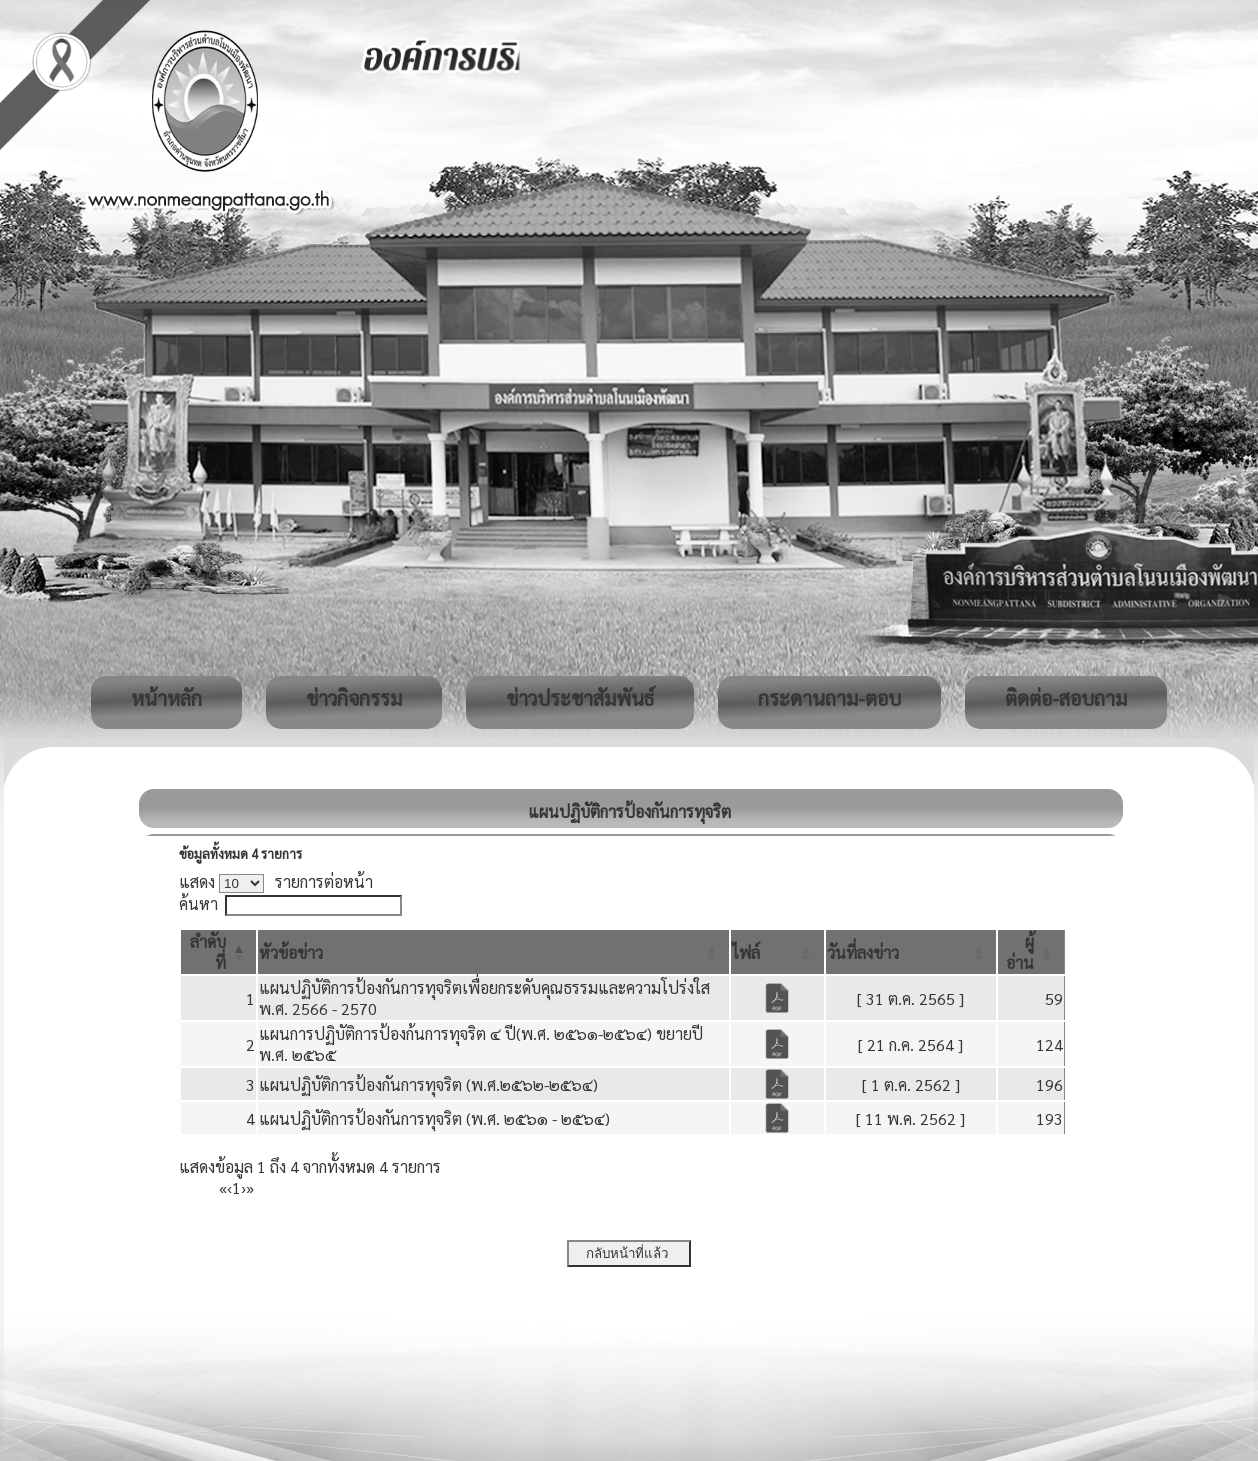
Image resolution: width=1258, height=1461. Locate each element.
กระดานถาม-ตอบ (829, 698)
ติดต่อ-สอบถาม (1066, 698)
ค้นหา (198, 903)
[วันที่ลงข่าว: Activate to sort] (911, 952)
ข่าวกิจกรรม (354, 698)
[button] (291, 952)
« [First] (223, 1187)
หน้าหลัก (166, 698)
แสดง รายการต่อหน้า (276, 881)
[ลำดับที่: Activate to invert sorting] (218, 952)
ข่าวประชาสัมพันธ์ (580, 698)
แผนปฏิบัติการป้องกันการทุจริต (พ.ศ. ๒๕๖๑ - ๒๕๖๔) (434, 1118)
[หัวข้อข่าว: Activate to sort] (493, 952)
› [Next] (243, 1187)
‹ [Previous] (229, 1187)
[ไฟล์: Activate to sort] (777, 952)
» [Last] (250, 1187)
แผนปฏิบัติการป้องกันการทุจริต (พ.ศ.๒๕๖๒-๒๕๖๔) (428, 1084)
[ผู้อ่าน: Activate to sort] (1031, 952)
